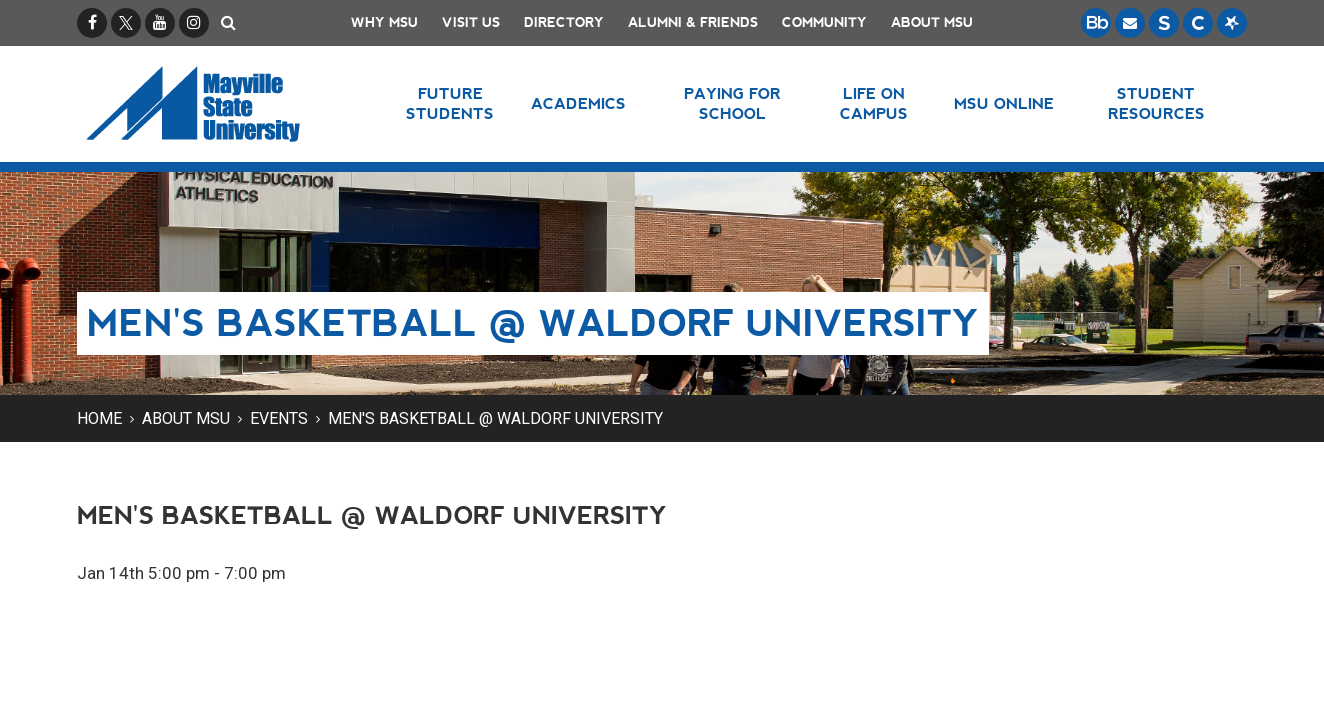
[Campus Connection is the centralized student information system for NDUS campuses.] (1198, 23)
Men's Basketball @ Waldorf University (495, 418)
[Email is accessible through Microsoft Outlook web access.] (1130, 23)
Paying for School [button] (732, 103)
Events (279, 418)
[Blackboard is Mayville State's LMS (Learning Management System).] (1096, 23)
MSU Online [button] (1005, 103)
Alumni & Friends (693, 22)
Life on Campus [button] (874, 103)
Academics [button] (578, 103)
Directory (564, 22)
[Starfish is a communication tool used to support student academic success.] (1232, 23)
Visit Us (471, 22)
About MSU (932, 22)
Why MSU (384, 22)
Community (824, 22)
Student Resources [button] (1156, 103)
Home (99, 418)
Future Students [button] (450, 103)
